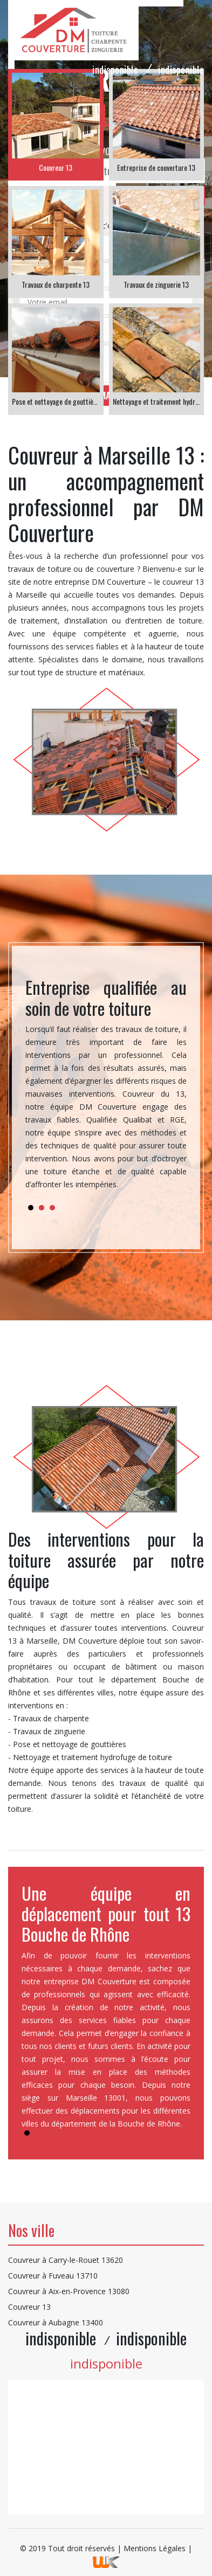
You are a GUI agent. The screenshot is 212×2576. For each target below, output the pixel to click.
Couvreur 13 (29, 2307)
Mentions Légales (155, 2548)
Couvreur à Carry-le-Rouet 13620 (65, 2260)
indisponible (115, 70)
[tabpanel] (106, 1088)
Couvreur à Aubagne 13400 (55, 2322)
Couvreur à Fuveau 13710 (53, 2275)
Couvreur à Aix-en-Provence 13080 (68, 2291)
